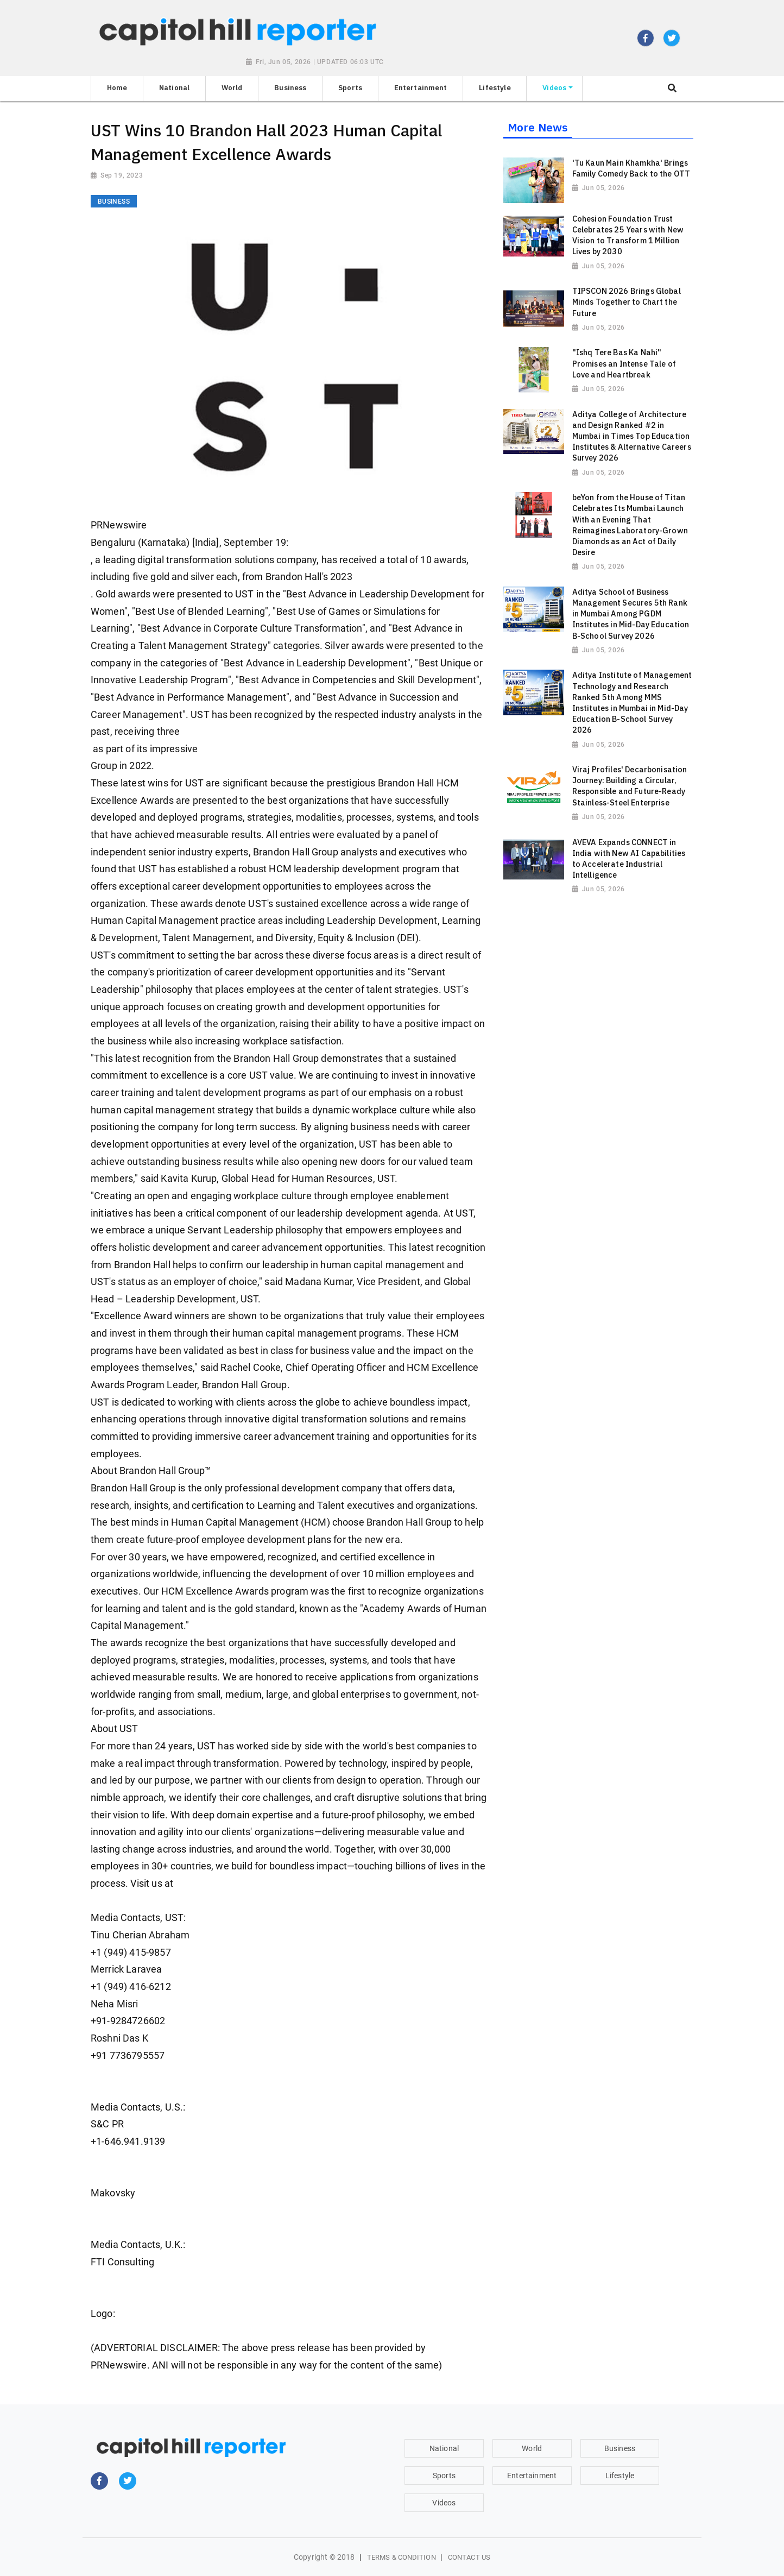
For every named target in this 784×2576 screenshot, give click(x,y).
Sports (444, 2475)
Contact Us (469, 2557)
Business (619, 2448)
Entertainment (532, 2475)
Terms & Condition (401, 2557)
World (532, 2448)
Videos (444, 2502)
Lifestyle (619, 2475)
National (444, 2448)
